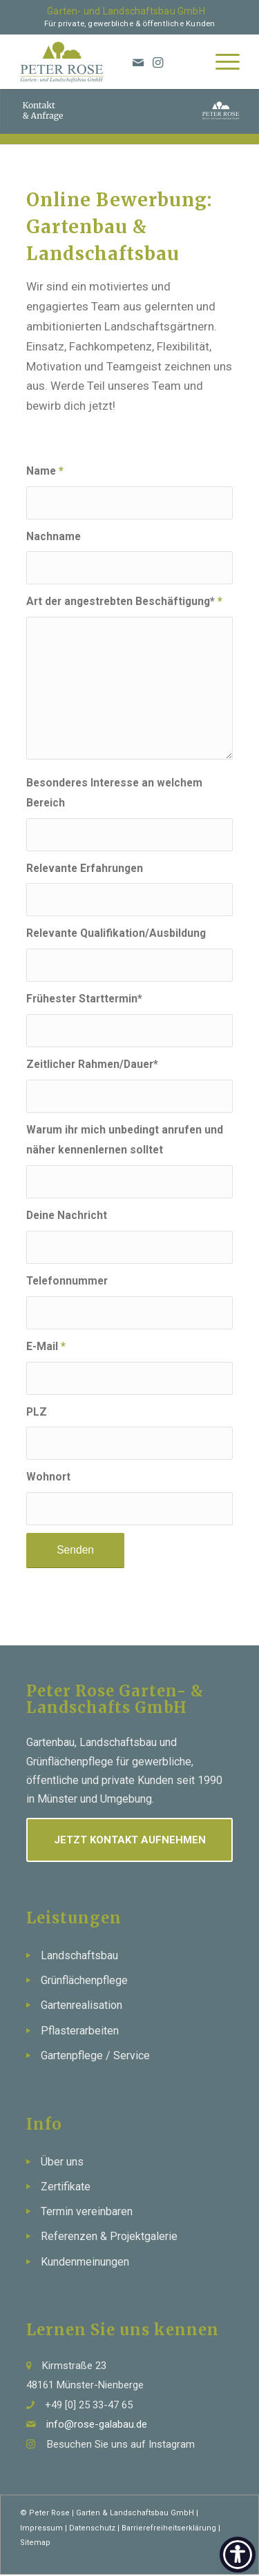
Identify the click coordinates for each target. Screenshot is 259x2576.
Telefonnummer (67, 1280)
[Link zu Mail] (200, 2556)
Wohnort (48, 1476)
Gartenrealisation (81, 2005)
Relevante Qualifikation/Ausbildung (116, 933)
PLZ (36, 1411)
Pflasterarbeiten (80, 2030)
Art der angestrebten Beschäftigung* (124, 601)
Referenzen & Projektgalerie (109, 2236)
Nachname (53, 536)
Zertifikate (65, 2186)
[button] (25, 2551)
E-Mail (46, 1346)
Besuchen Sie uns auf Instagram (121, 2444)
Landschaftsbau (79, 1955)
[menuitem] (221, 61)
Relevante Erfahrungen (84, 868)
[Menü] (221, 61)
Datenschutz (92, 2528)
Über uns (62, 2161)
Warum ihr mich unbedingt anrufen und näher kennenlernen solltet (124, 1139)
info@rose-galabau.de (96, 2424)
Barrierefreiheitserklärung (169, 2528)
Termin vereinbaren (87, 2211)
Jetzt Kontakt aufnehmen (130, 1840)
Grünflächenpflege (84, 1980)
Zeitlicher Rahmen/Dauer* (92, 1064)
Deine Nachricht (66, 1215)
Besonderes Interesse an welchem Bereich (114, 792)
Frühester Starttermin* (84, 998)
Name (45, 470)
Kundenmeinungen (85, 2261)
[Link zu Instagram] (158, 62)
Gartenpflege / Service (95, 2055)
